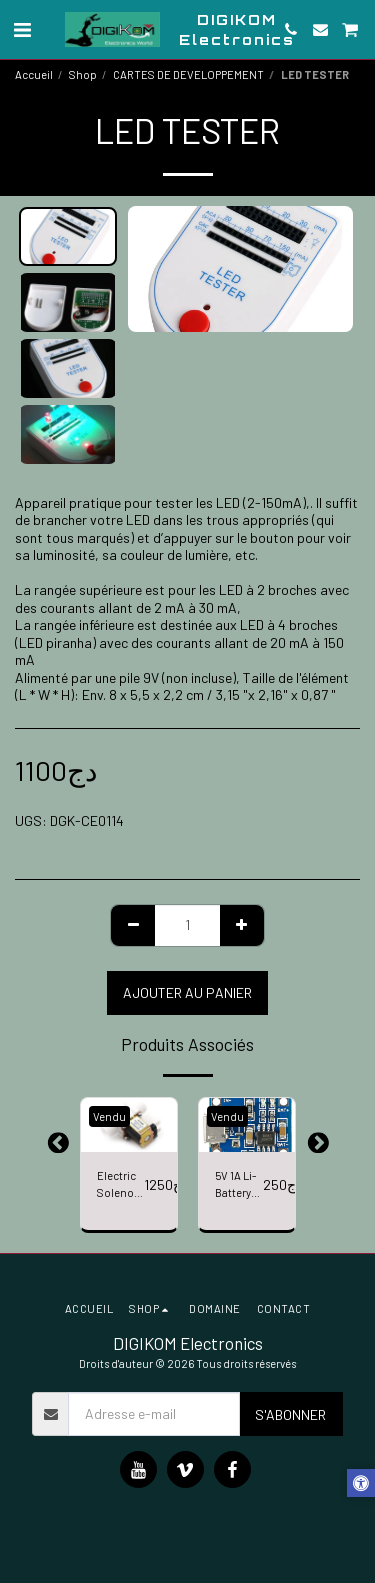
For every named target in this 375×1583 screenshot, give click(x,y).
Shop (83, 74)
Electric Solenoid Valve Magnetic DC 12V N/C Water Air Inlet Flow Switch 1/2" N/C (120, 1185)
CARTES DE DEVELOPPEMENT (188, 74)
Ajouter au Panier (187, 992)
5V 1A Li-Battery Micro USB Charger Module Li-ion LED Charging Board (239, 1185)
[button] (22, 29)
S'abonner (290, 1414)
